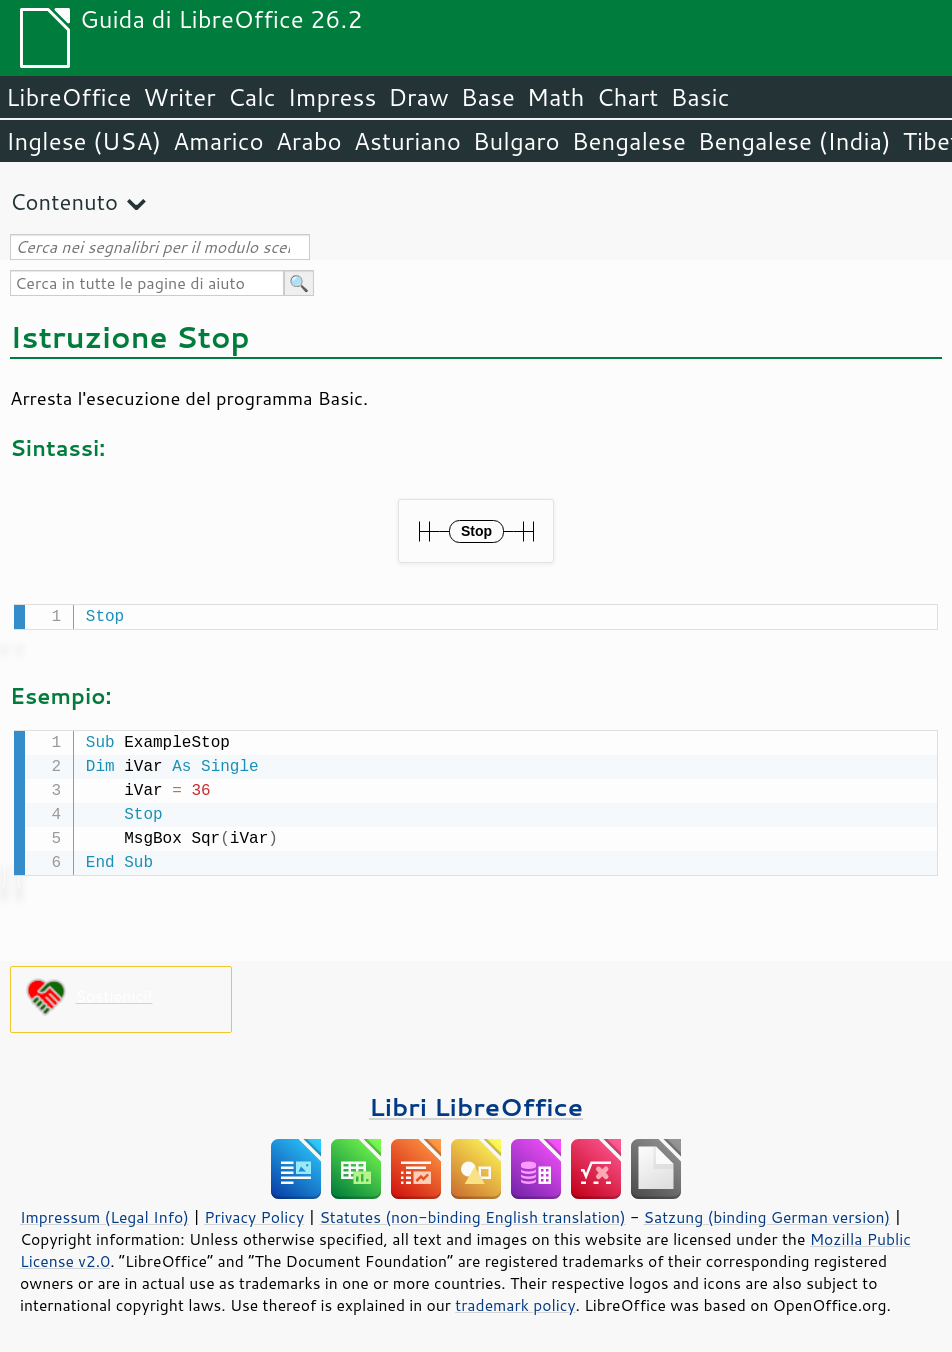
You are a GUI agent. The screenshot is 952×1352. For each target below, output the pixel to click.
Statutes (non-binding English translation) (472, 1213)
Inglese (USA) (83, 141)
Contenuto (64, 201)
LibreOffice (68, 97)
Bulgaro (516, 141)
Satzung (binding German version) (767, 1213)
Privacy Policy (254, 1213)
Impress (332, 97)
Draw (418, 97)
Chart (627, 97)
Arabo (309, 141)
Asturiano (407, 141)
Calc (252, 97)
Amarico (218, 141)
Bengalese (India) (794, 141)
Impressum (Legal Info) (104, 1213)
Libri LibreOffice (476, 1102)
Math (556, 97)
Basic (699, 97)
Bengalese (629, 141)
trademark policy (515, 1301)
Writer (179, 97)
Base (488, 97)
